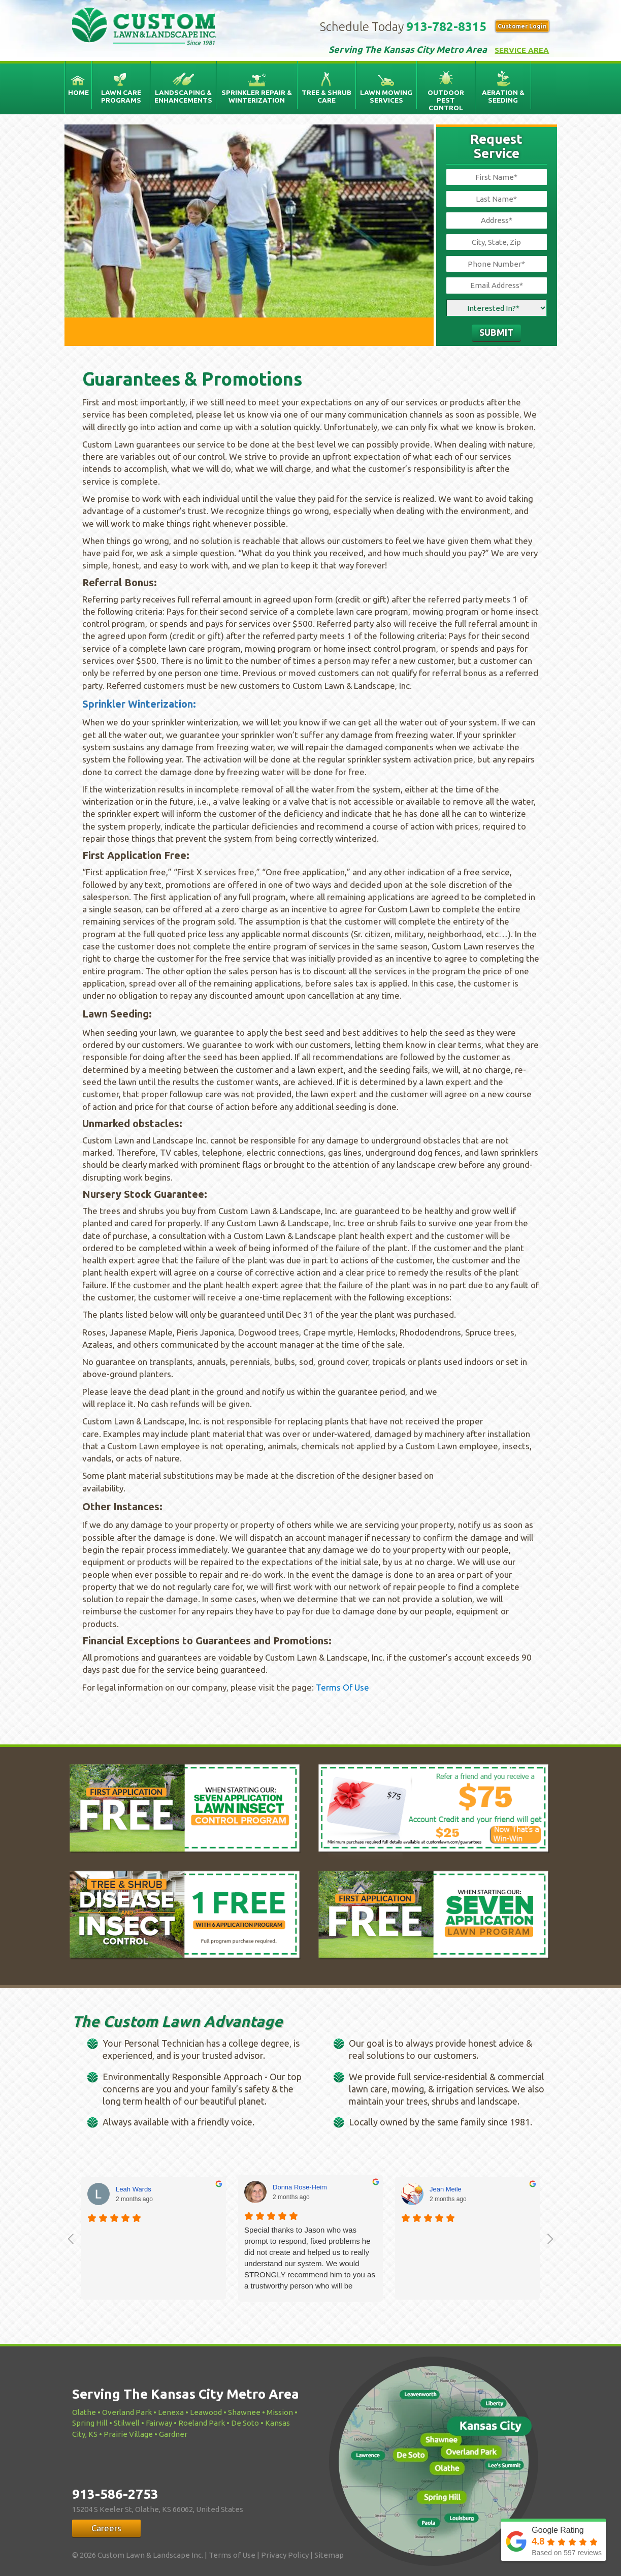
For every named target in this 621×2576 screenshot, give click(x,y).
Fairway (159, 2423)
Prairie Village (128, 2434)
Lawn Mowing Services (386, 96)
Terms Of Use (342, 1687)
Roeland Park (201, 2423)
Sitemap (329, 2555)
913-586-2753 (115, 2494)
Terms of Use (232, 2555)
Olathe (84, 2412)
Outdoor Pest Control (446, 100)
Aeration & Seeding (503, 96)
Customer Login (522, 26)
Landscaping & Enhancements (183, 96)
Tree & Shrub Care (326, 96)
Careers (106, 2528)
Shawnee (244, 2412)
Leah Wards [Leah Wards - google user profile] (133, 2189)
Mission (280, 2412)
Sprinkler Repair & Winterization (256, 96)
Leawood (206, 2412)
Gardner (173, 2434)
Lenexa (171, 2412)
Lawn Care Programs (121, 96)
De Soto (245, 2423)
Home (78, 92)
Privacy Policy (285, 2555)
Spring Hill (90, 2423)
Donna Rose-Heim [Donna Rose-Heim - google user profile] (300, 2187)
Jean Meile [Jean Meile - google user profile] (446, 2189)
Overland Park (127, 2412)
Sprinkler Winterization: (139, 704)
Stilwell (127, 2423)
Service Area (522, 50)
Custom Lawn (154, 28)
